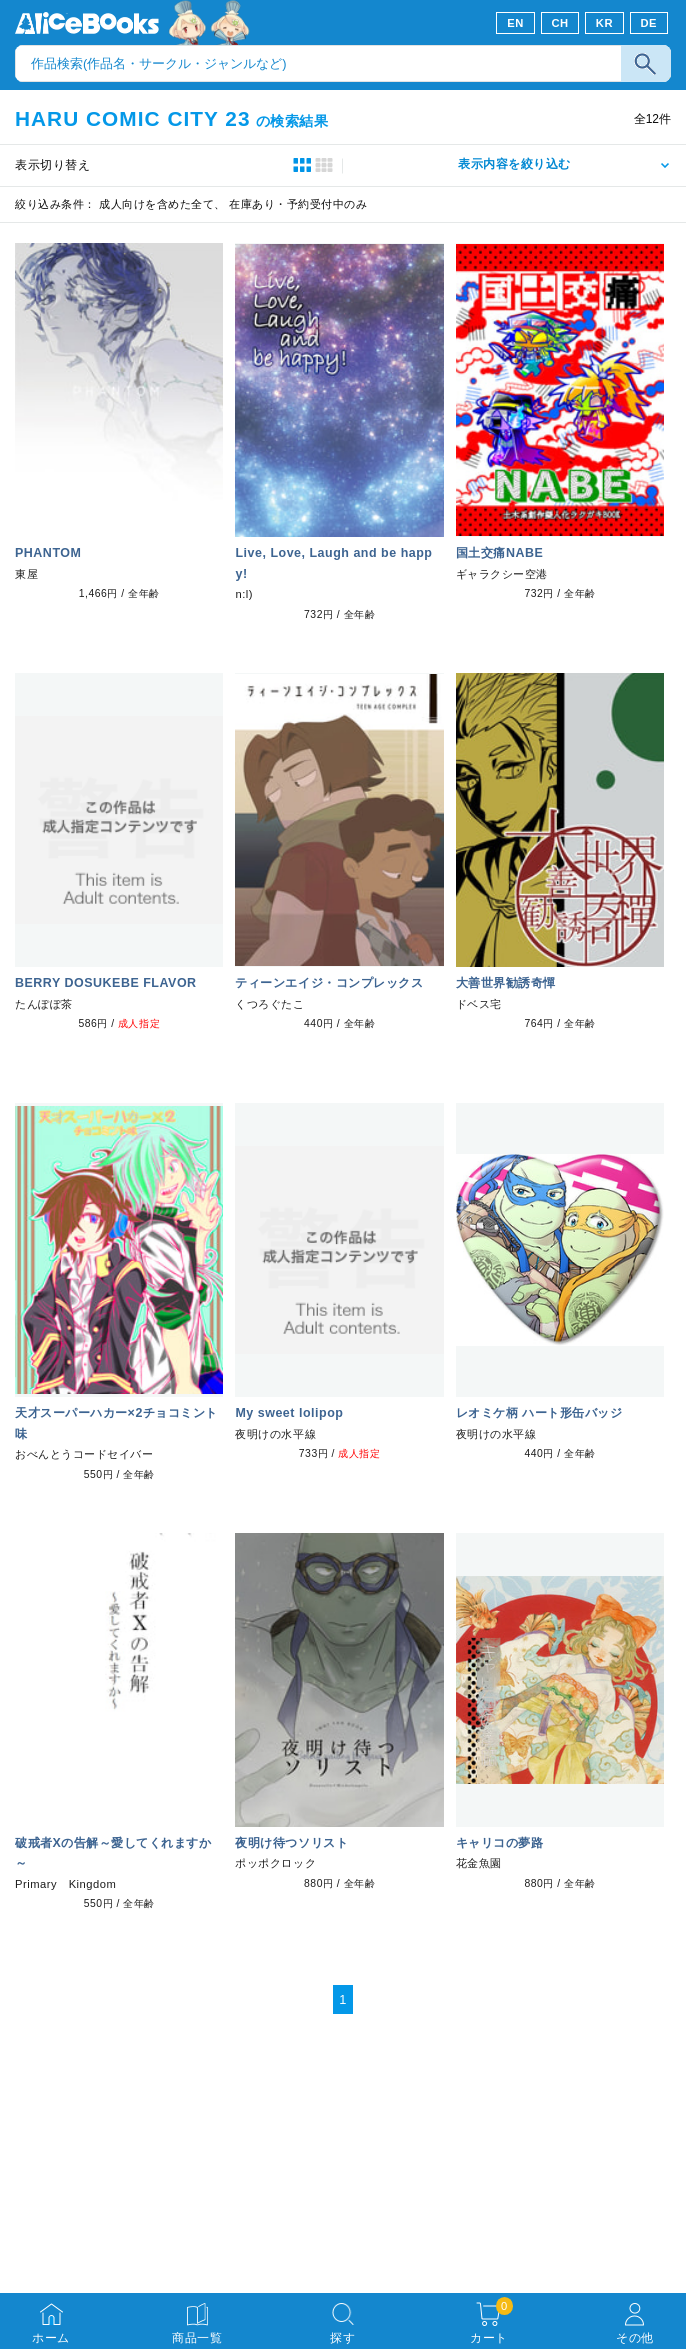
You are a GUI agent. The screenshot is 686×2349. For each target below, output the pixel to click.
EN (515, 23)
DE (649, 23)
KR (604, 23)
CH (559, 23)
